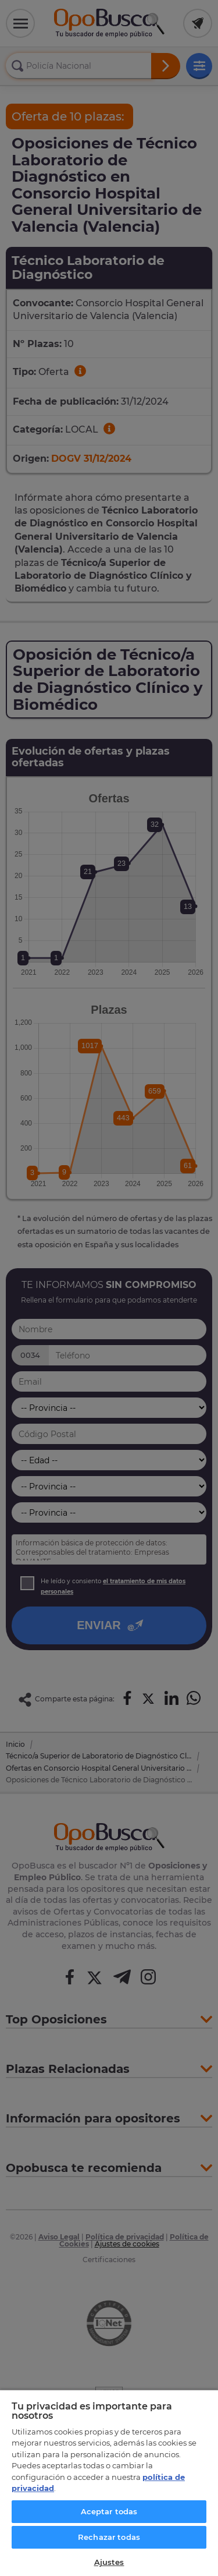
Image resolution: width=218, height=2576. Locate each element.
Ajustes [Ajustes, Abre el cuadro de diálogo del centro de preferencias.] (109, 2562)
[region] (109, 2482)
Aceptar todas (109, 2511)
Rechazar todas (109, 2537)
